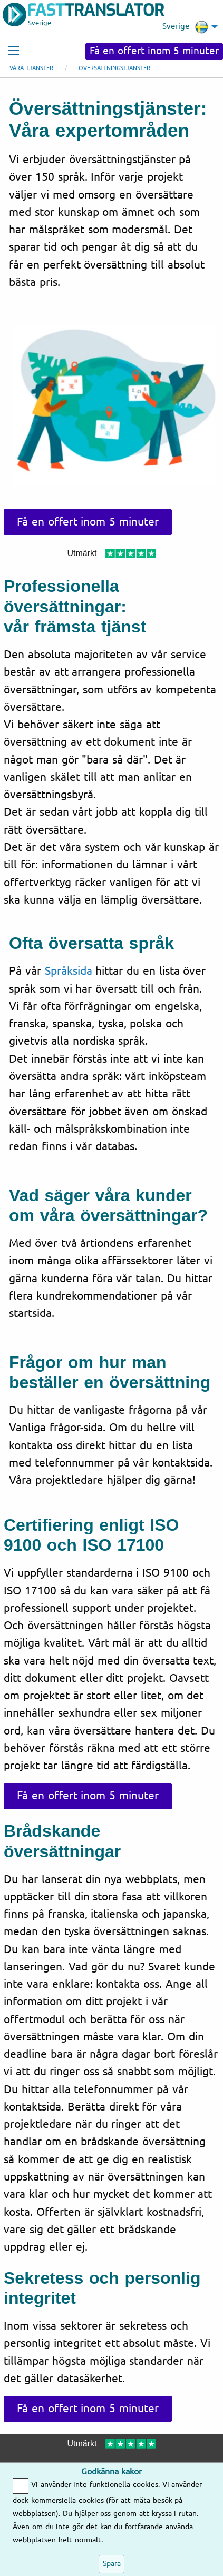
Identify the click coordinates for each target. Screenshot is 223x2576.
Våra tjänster (31, 68)
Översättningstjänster (114, 68)
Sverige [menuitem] (185, 27)
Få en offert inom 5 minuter (154, 51)
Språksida (68, 971)
